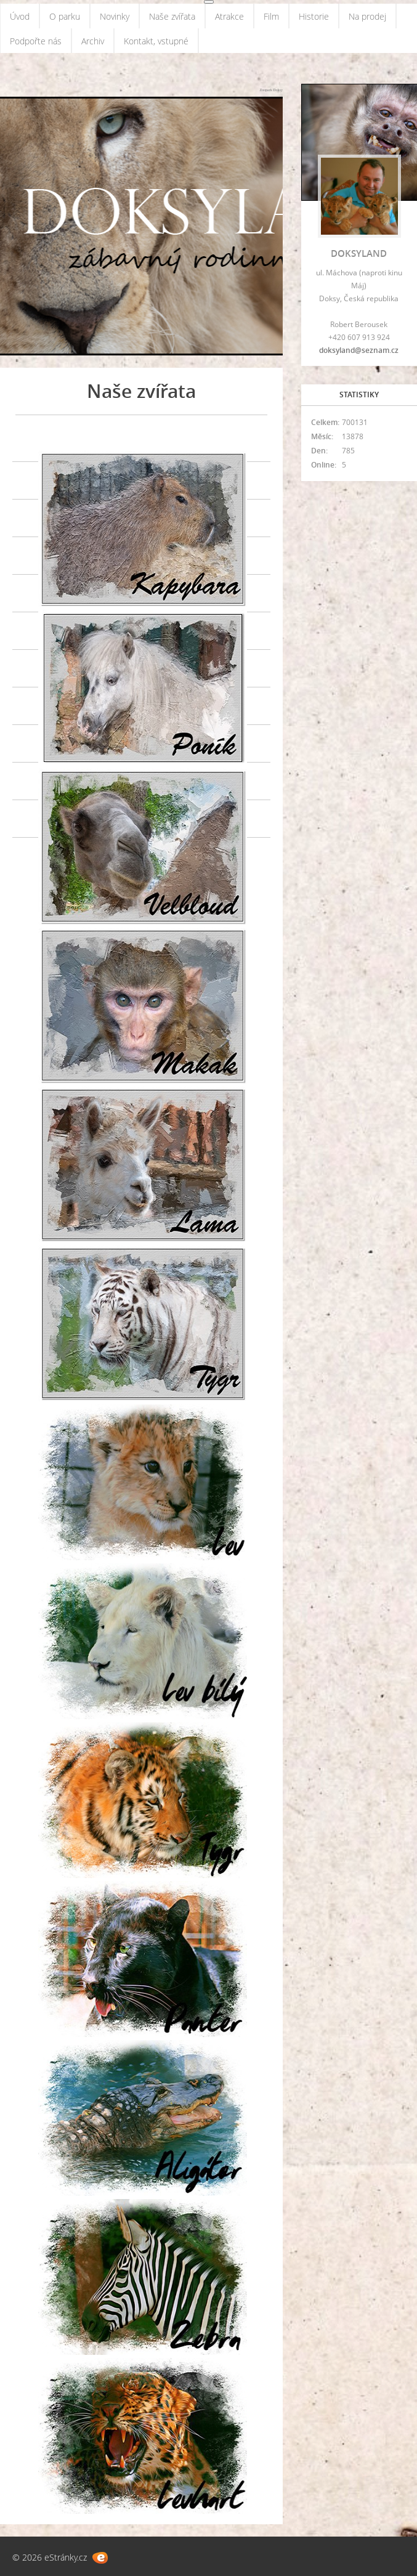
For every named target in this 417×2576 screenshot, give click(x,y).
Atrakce (229, 16)
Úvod (20, 16)
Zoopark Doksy (271, 90)
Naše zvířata (172, 16)
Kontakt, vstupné (156, 41)
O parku (64, 16)
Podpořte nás (36, 41)
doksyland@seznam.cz (359, 350)
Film (271, 16)
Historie (314, 16)
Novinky (114, 16)
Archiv (92, 41)
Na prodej (367, 16)
